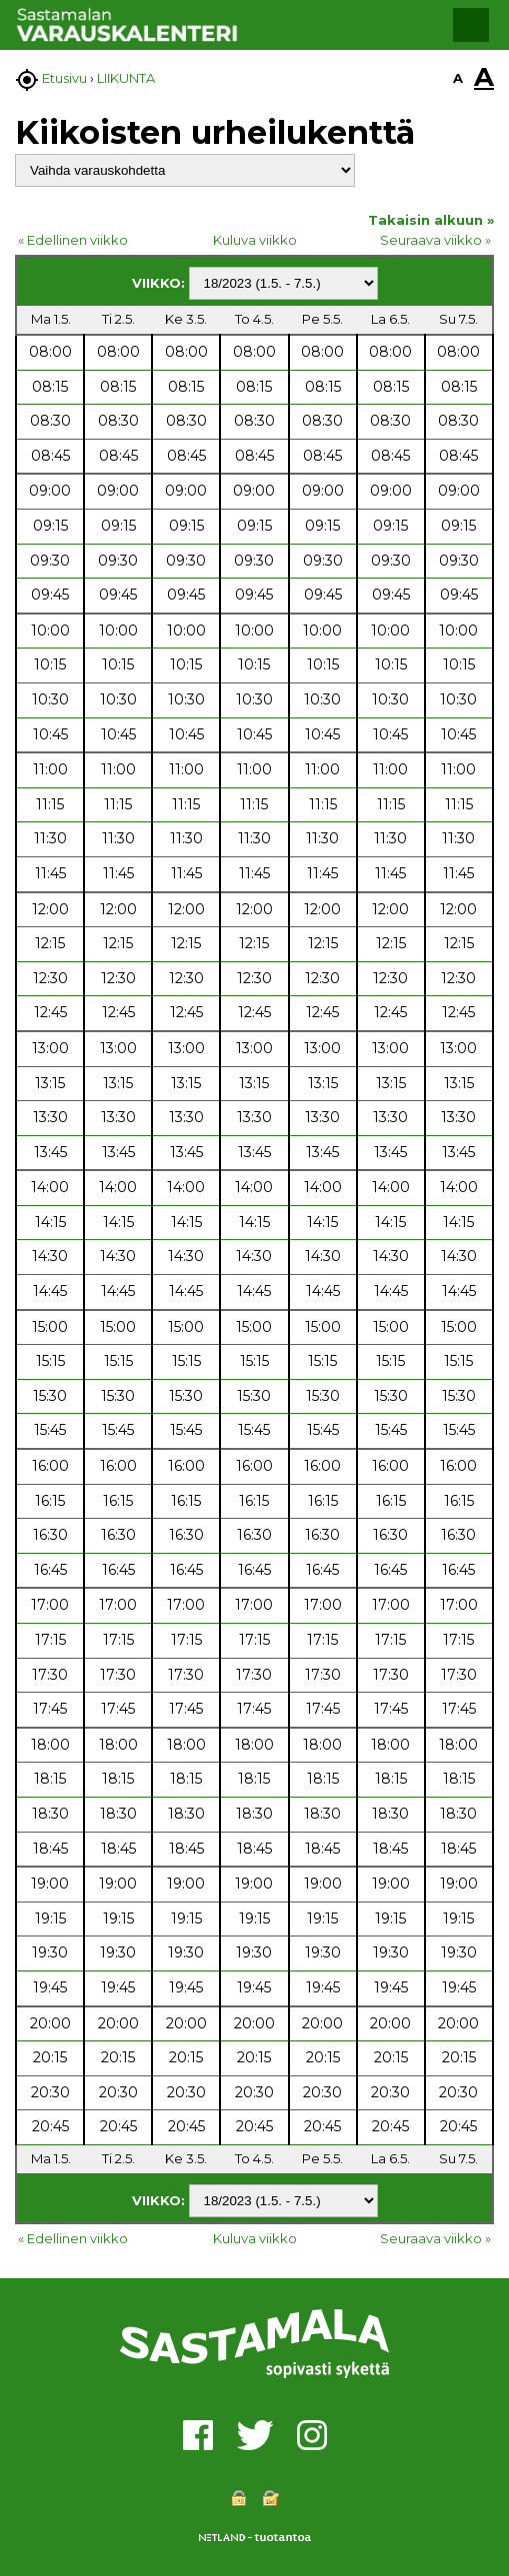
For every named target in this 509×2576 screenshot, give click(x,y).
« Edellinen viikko (73, 240)
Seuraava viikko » (435, 240)
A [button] (458, 78)
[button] (471, 25)
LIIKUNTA (126, 78)
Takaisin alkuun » (431, 220)
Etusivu (64, 78)
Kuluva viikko (255, 240)
